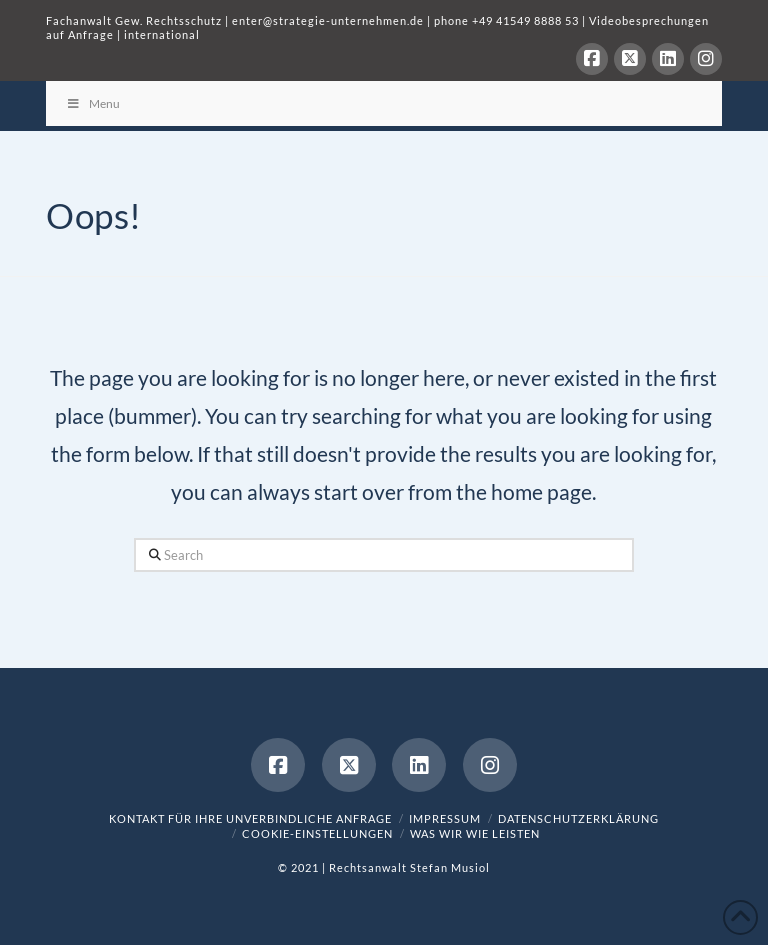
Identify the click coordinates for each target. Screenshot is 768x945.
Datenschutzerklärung (578, 818)
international (162, 34)
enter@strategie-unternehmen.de (328, 20)
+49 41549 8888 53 (525, 20)
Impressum (445, 818)
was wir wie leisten (475, 833)
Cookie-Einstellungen (317, 833)
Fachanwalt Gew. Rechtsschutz (135, 20)
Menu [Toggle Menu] (93, 103)
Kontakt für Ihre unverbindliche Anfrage (250, 818)
